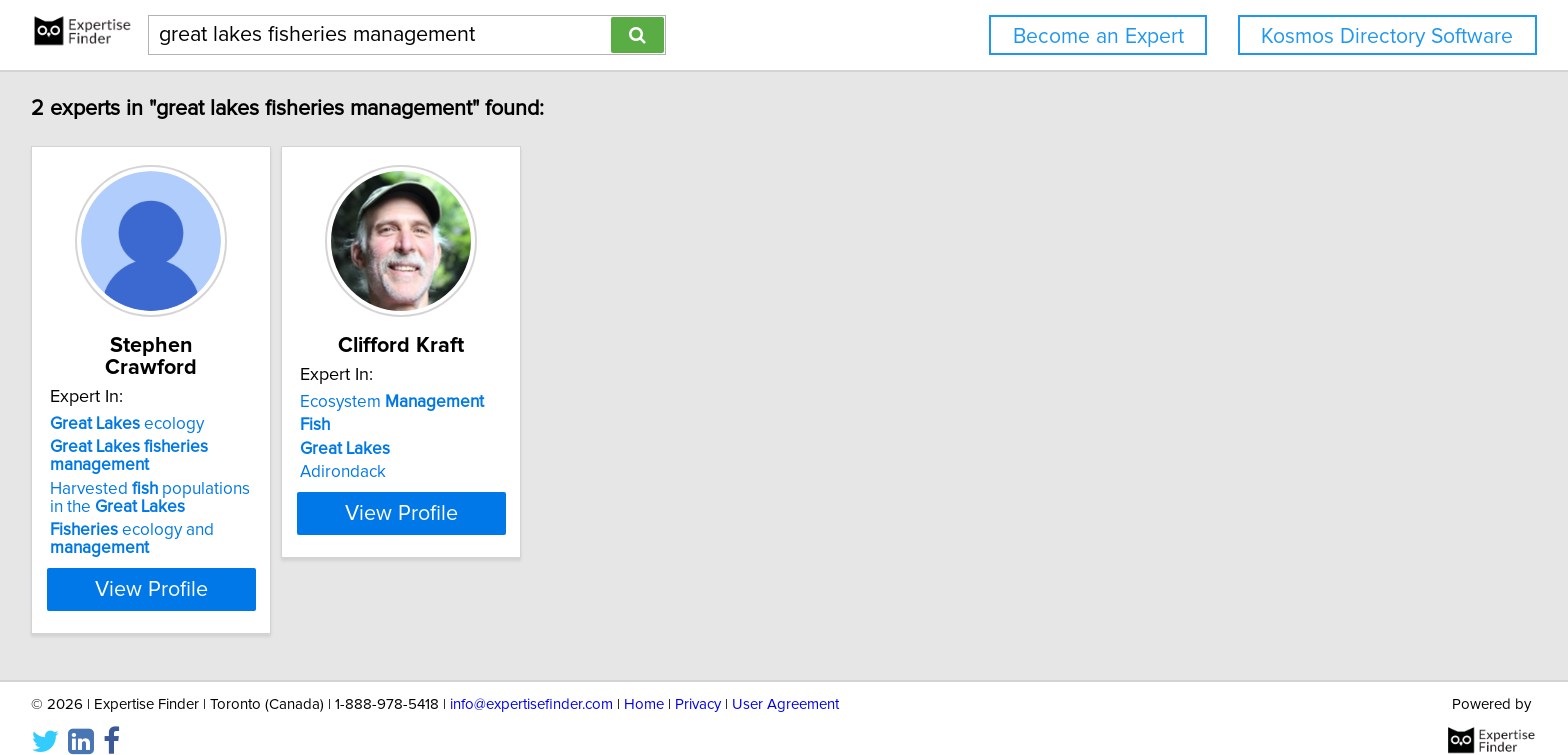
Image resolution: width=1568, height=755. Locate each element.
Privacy (698, 682)
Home (644, 682)
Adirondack (396, 472)
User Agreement (785, 682)
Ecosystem (445, 402)
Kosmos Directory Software (1387, 36)
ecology (130, 402)
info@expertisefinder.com (531, 682)
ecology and (135, 517)
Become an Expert (1098, 36)
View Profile (179, 567)
